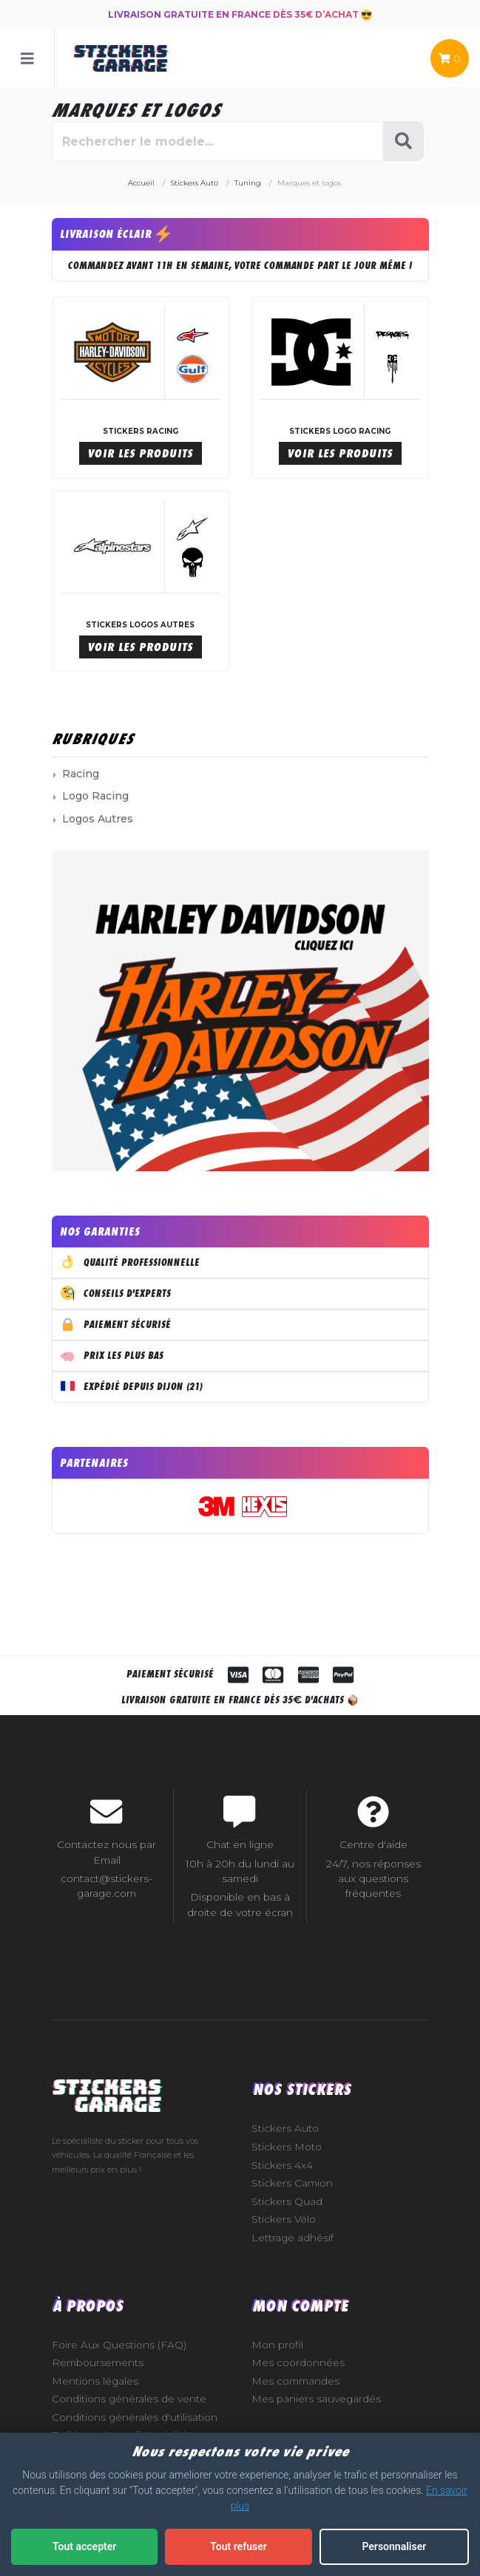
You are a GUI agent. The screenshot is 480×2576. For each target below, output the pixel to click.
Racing (80, 773)
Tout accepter (84, 2546)
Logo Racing (95, 796)
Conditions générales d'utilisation (134, 2417)
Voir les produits (140, 453)
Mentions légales (95, 2381)
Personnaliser (394, 2546)
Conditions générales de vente (129, 2399)
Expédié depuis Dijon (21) (132, 1385)
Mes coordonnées (298, 2362)
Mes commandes (295, 2381)
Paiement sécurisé (116, 1323)
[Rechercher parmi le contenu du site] (218, 141)
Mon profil (277, 2345)
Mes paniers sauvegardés (316, 2399)
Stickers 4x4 (282, 2165)
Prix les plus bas (112, 1354)
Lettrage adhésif (292, 2237)
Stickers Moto (286, 2147)
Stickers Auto (285, 2128)
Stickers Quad (286, 2201)
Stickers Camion (292, 2183)
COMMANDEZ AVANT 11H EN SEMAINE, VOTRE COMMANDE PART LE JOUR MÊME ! (240, 265)
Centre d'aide (373, 1844)
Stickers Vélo (283, 2219)
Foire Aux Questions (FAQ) (119, 2345)
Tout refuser (238, 2546)
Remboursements (97, 2362)
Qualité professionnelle (130, 1261)
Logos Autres (97, 818)
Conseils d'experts (116, 1292)
